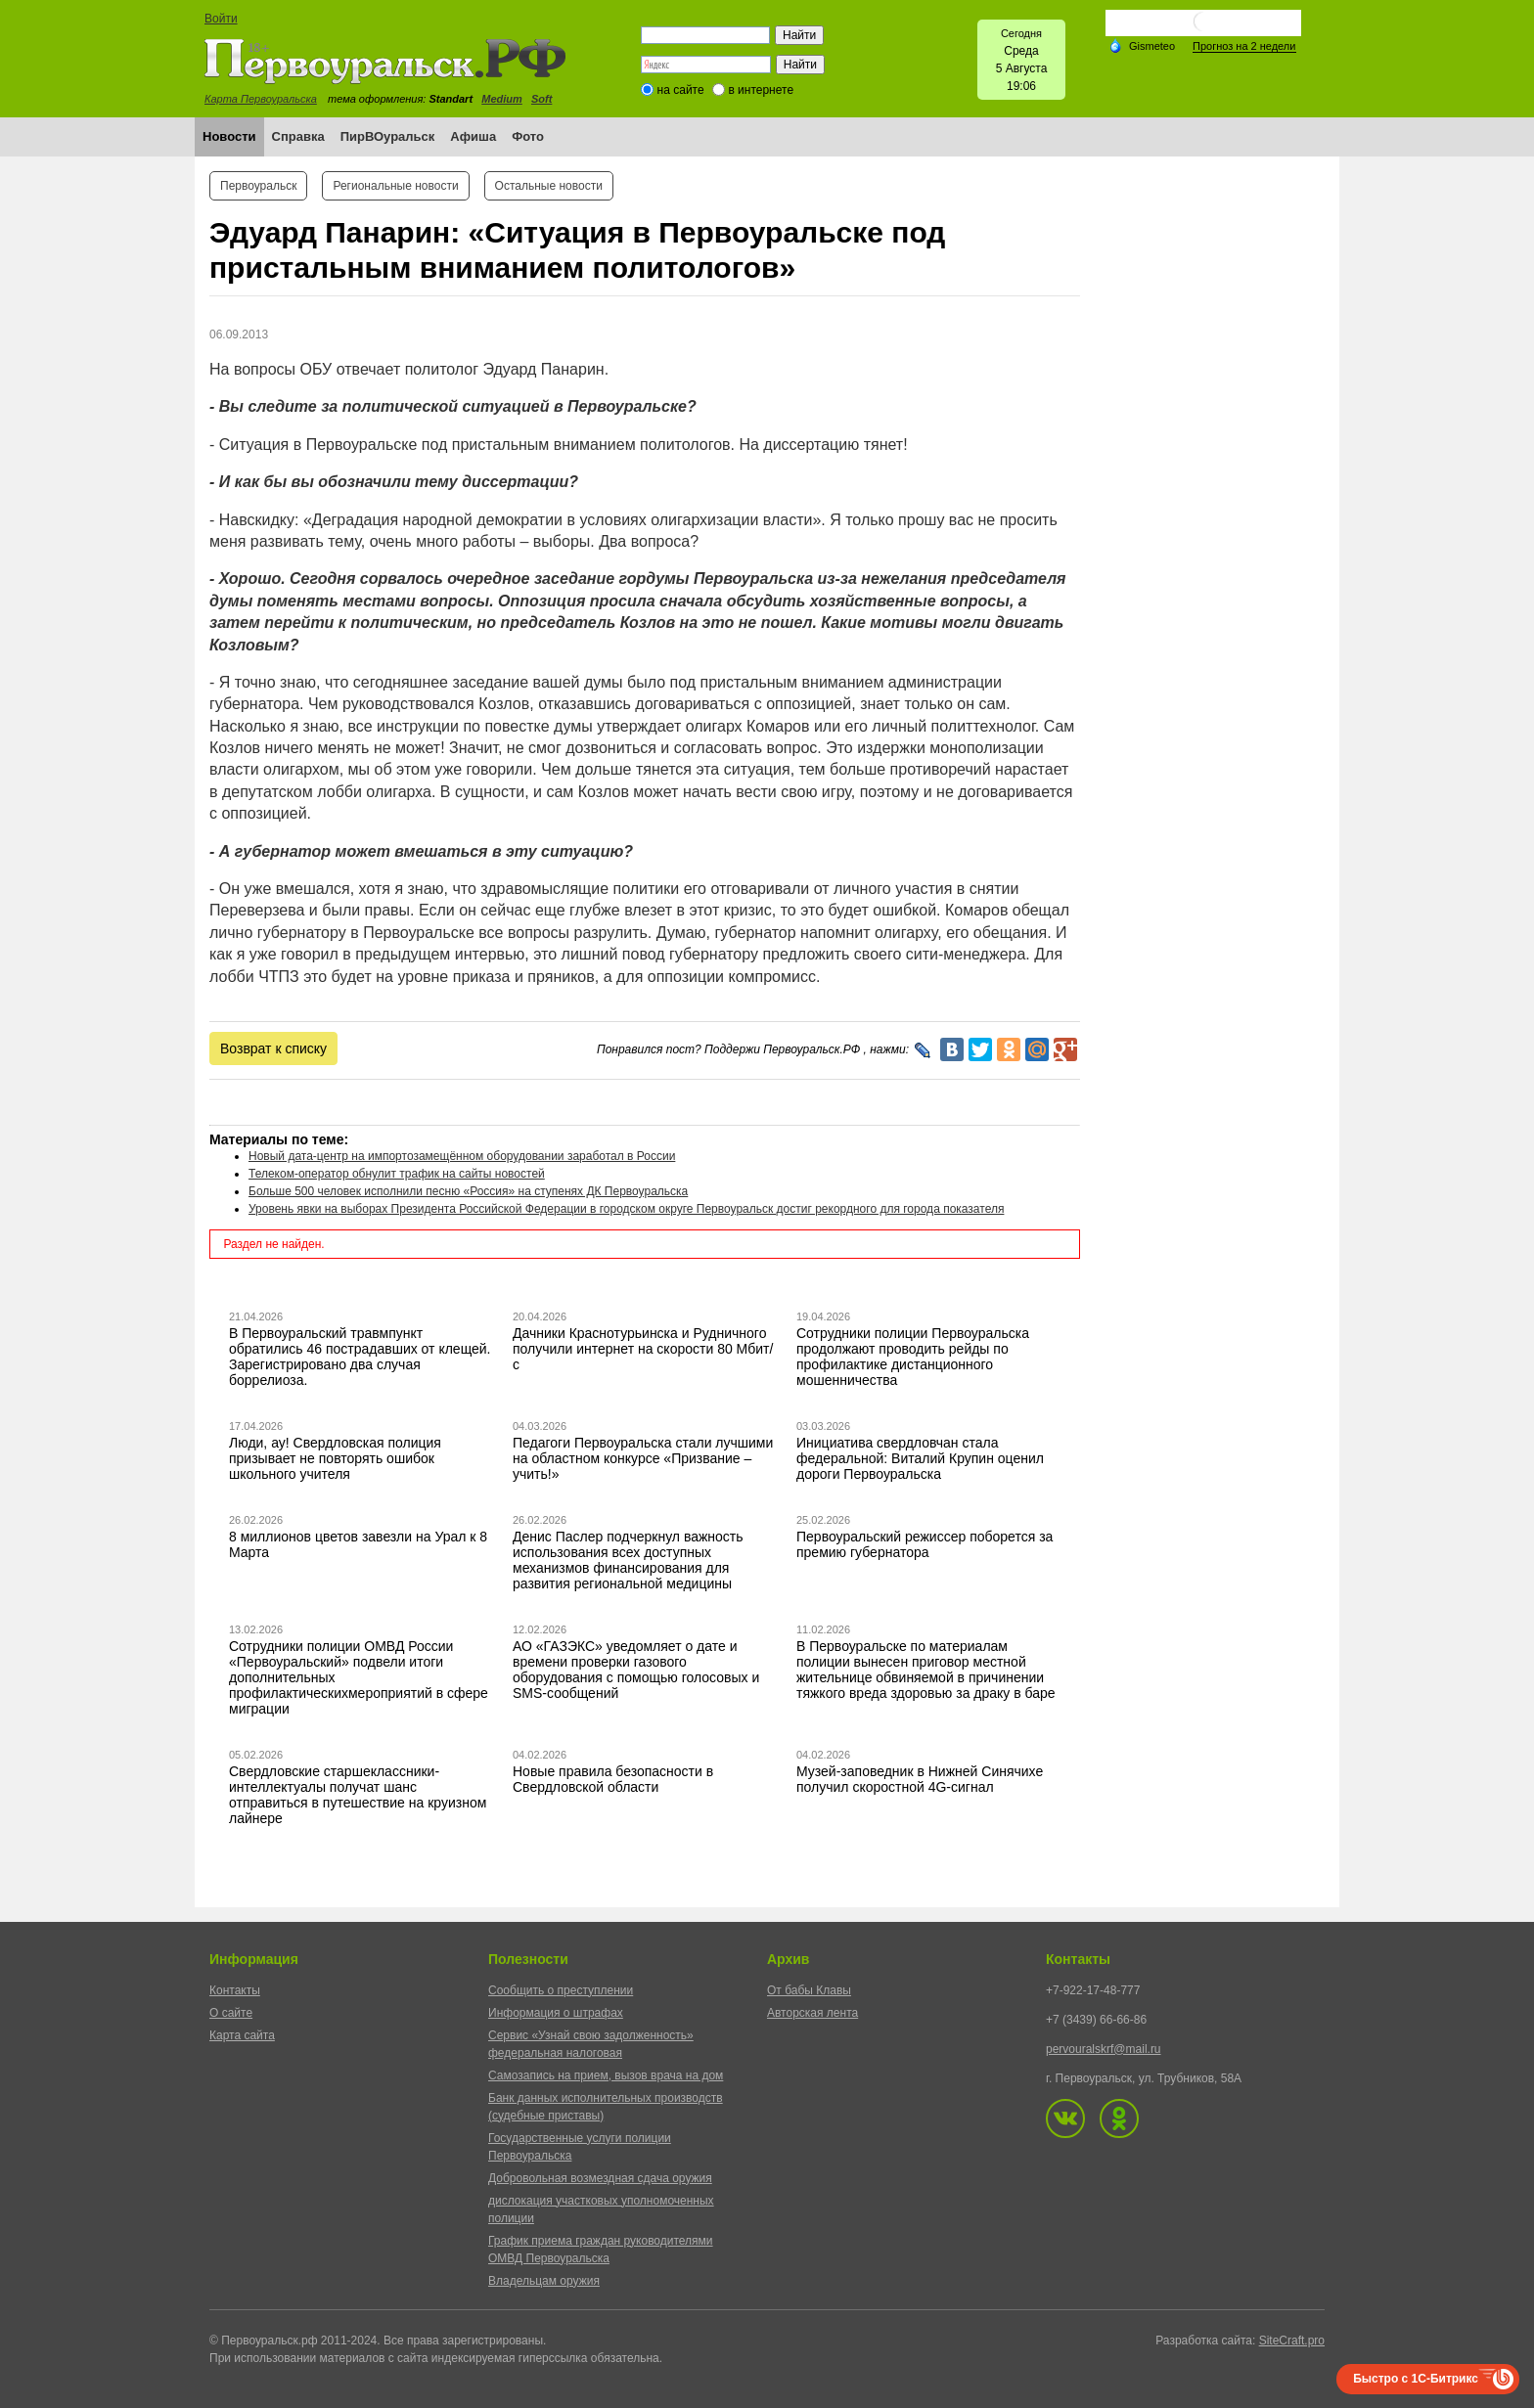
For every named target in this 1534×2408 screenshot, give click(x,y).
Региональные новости (395, 186)
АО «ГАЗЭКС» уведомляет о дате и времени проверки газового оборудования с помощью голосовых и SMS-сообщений (636, 1669)
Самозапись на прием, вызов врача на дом (605, 2075)
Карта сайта (242, 2035)
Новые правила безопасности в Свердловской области (613, 1779)
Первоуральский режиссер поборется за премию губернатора (924, 1544)
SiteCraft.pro (1292, 2340)
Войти (221, 18)
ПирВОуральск (387, 136)
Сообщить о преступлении (560, 1990)
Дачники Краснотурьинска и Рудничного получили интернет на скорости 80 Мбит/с (643, 1348)
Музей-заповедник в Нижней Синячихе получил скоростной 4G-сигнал (919, 1779)
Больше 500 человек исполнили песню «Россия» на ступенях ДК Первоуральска (468, 1191)
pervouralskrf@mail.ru (1103, 2049)
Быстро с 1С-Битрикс (1415, 2379)
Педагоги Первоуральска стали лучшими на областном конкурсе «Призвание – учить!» (643, 1458)
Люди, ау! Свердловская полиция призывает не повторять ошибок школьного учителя (335, 1458)
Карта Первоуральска (260, 99)
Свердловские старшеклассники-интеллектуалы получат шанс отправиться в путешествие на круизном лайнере (357, 1794)
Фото (528, 136)
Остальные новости (549, 186)
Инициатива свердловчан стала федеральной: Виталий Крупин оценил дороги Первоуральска (920, 1458)
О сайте (230, 2013)
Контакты (234, 1990)
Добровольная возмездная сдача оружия (600, 2178)
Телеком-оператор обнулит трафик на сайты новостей (396, 1174)
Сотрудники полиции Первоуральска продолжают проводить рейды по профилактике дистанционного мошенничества (912, 1356)
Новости (229, 136)
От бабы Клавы (809, 1990)
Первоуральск (258, 186)
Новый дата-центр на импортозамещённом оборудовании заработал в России (461, 1156)
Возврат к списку (273, 1048)
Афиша (473, 136)
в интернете (760, 90)
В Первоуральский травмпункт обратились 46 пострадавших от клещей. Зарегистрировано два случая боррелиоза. (360, 1356)
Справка (298, 136)
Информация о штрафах (555, 2013)
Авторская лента (812, 2013)
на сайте (680, 90)
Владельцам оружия (544, 2281)
